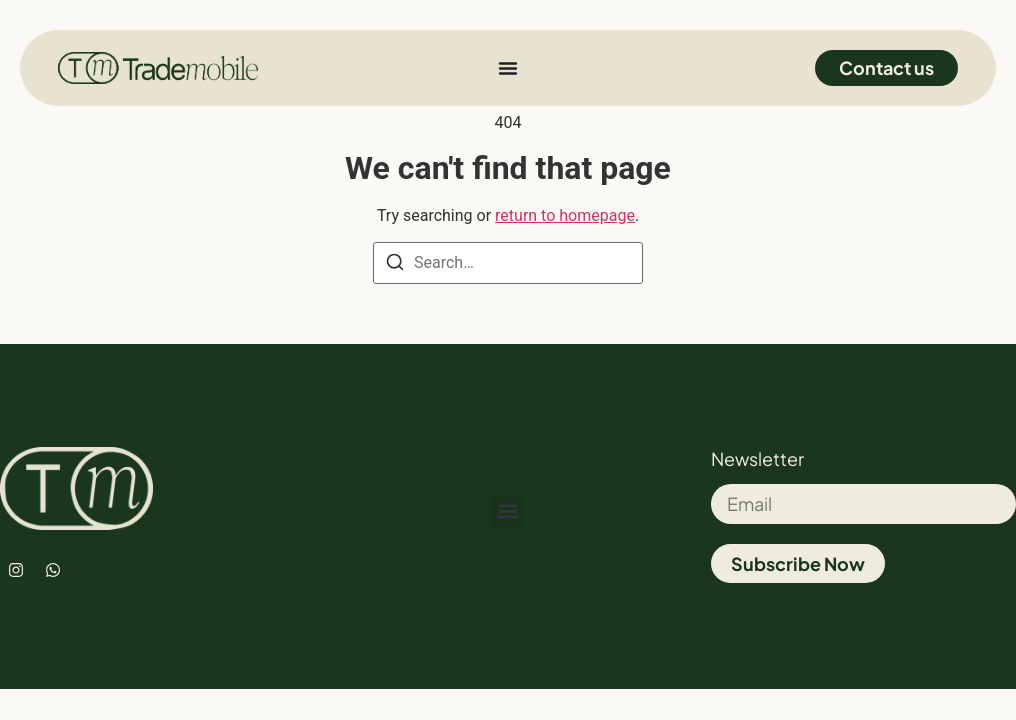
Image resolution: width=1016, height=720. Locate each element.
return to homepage (565, 215)
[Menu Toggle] (508, 68)
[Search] (395, 265)
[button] (507, 511)
